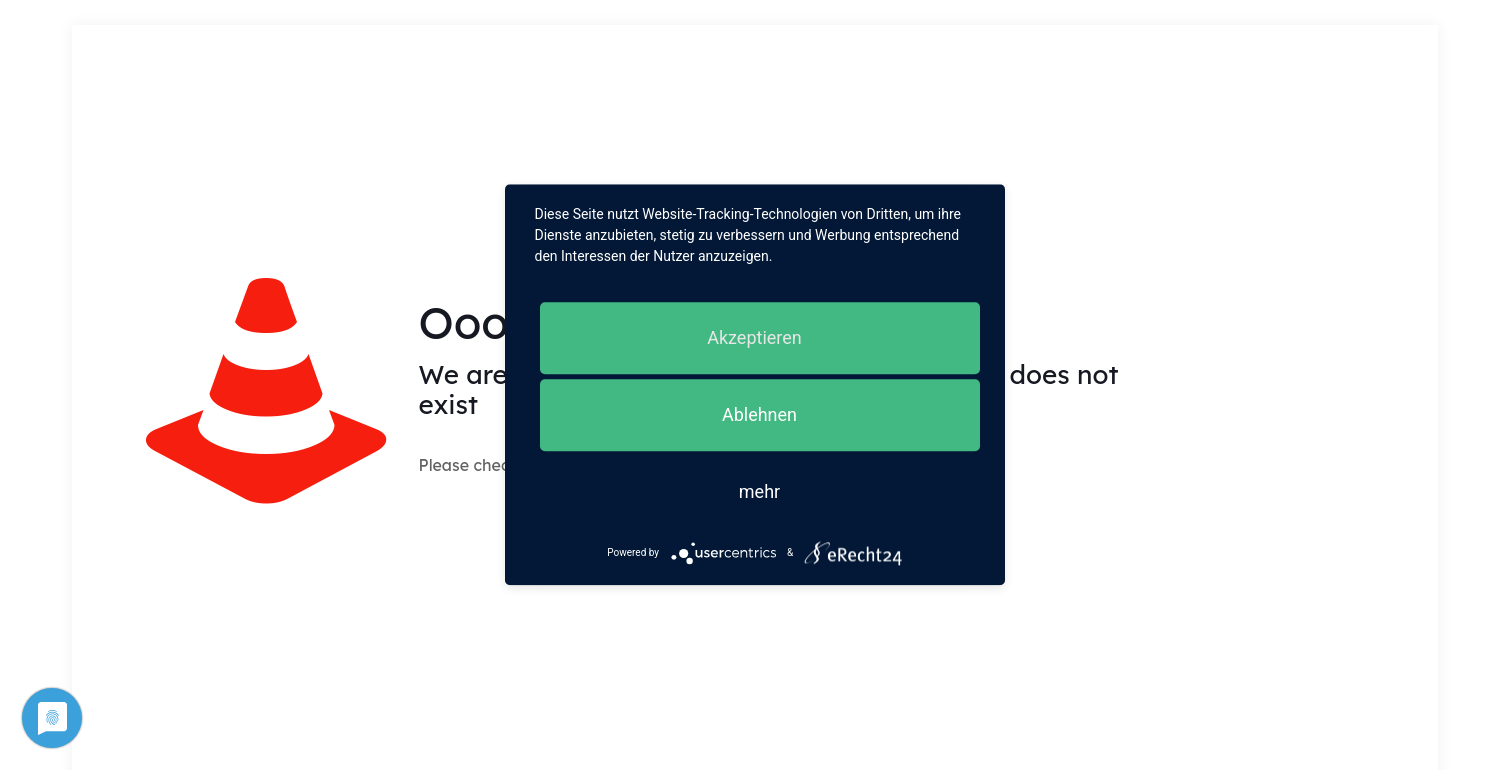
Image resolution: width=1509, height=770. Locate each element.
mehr (759, 491)
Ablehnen (759, 414)
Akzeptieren (754, 337)
